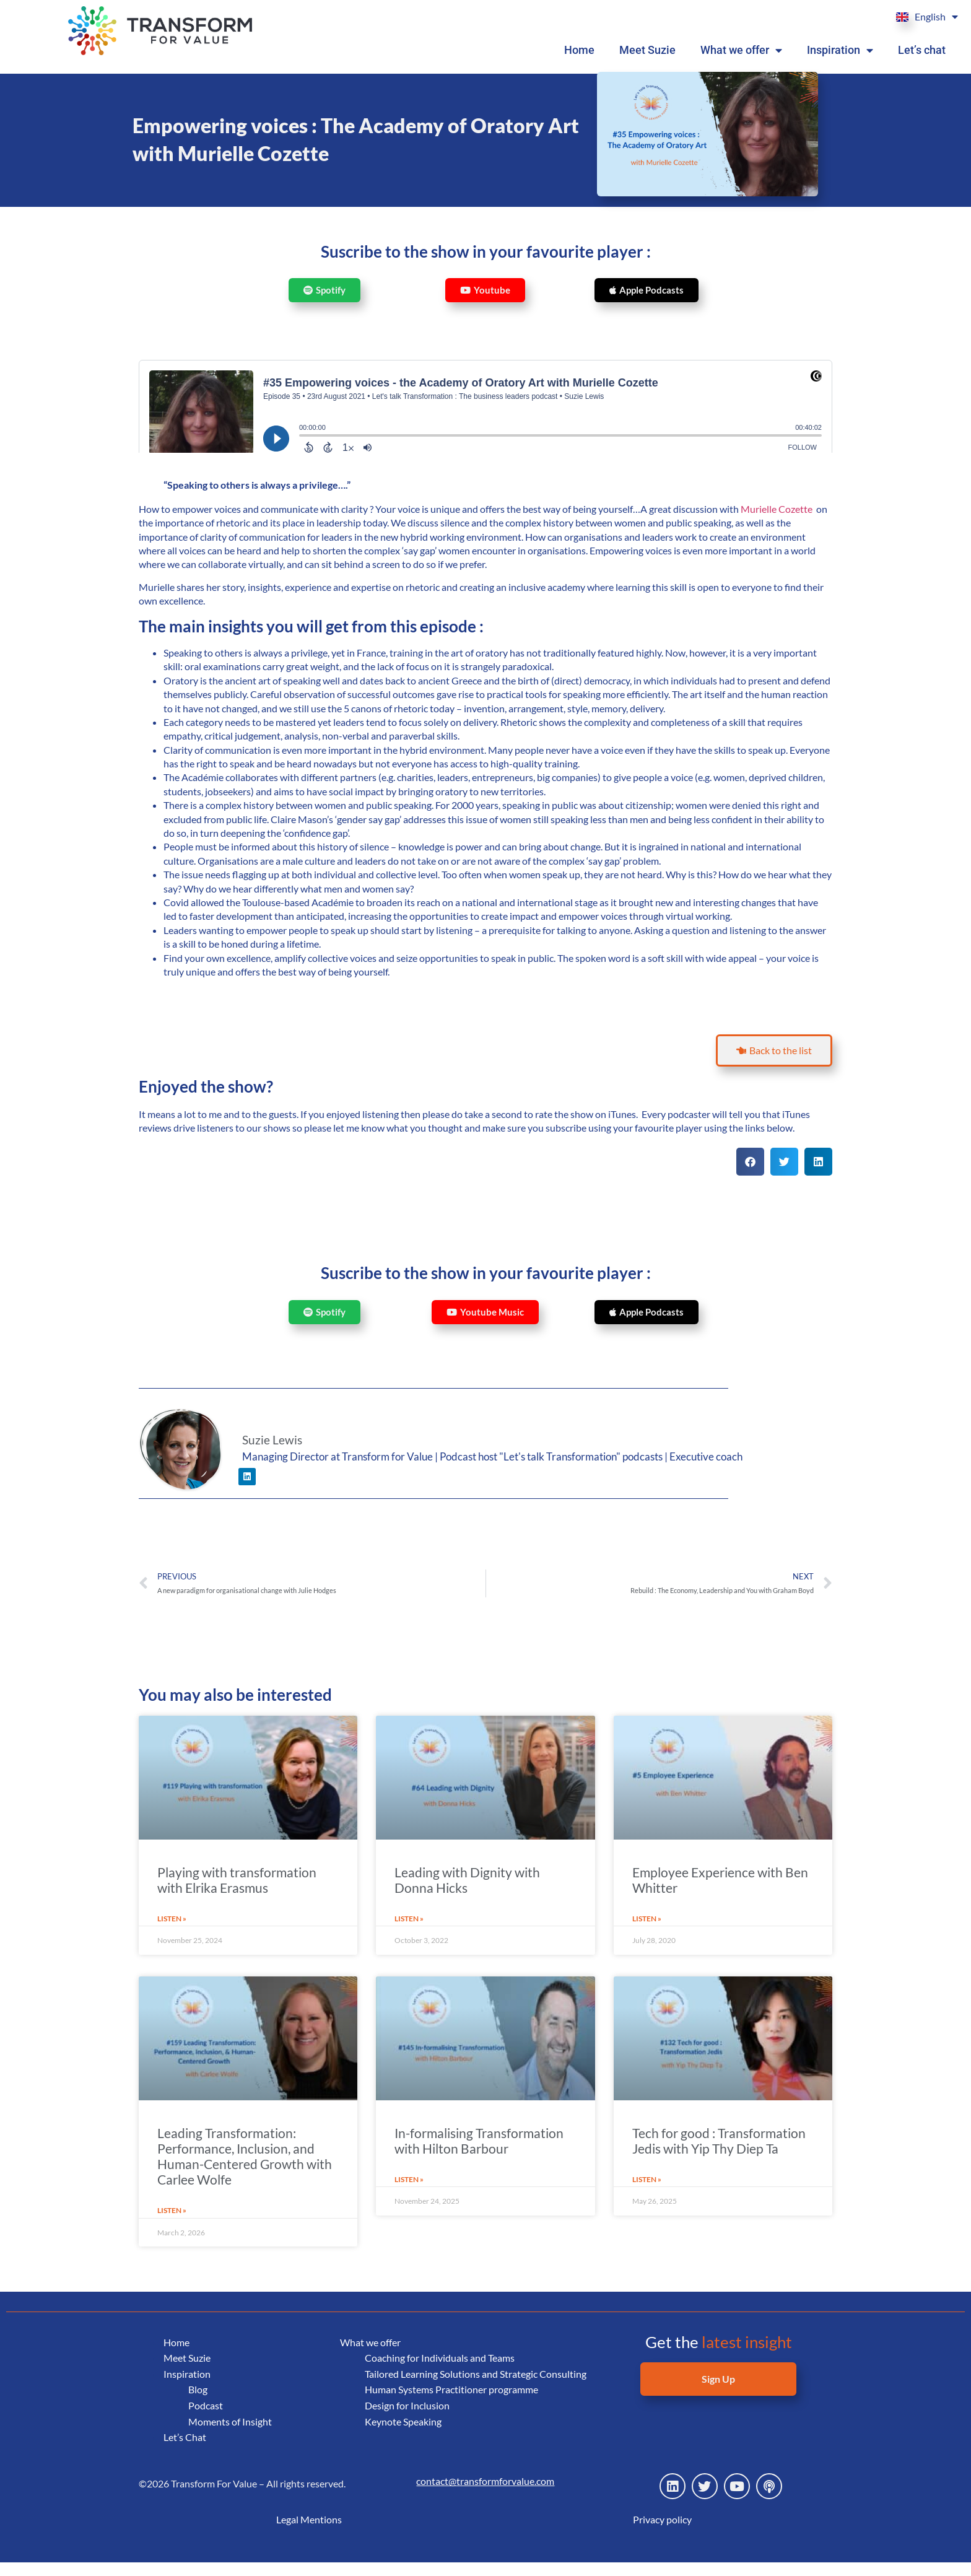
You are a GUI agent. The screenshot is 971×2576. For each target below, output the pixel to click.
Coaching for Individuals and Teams (443, 2371)
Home (588, 50)
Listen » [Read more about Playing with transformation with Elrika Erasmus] (173, 1932)
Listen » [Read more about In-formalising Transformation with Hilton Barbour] (410, 2192)
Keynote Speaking (405, 2450)
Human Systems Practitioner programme (454, 2418)
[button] (750, 1176)
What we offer (746, 50)
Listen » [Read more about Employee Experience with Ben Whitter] (648, 1932)
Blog (198, 2403)
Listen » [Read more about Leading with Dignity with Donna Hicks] (410, 1932)
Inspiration (842, 50)
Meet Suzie (654, 50)
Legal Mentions (309, 2533)
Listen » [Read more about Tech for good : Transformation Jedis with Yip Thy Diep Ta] (648, 2192)
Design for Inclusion (408, 2434)
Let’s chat (922, 50)
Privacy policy (662, 2533)
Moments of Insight (230, 2434)
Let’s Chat (185, 2450)
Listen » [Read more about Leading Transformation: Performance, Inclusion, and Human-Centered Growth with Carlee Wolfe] (173, 2224)
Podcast (206, 2418)
